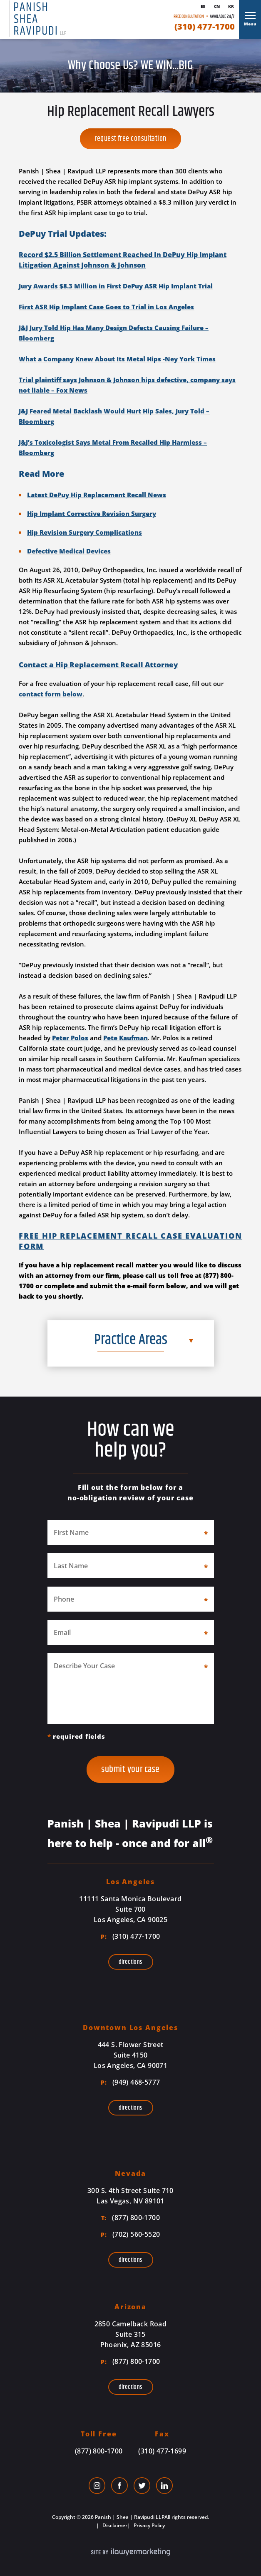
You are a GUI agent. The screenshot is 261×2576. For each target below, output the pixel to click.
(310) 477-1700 (204, 27)
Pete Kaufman (125, 1038)
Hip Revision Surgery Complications (84, 532)
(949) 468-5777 (130, 2082)
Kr (231, 6)
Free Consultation (189, 16)
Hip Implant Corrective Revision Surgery (91, 513)
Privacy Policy (148, 2525)
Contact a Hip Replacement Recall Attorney (98, 664)
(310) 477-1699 (162, 2451)
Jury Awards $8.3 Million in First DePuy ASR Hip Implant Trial (116, 286)
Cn (217, 6)
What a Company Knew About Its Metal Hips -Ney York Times (117, 359)
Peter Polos (70, 1038)
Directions (131, 1962)
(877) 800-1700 (130, 2217)
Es (203, 6)
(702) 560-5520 (130, 2234)
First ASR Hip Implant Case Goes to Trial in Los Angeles (106, 307)
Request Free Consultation (130, 139)
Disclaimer (114, 2525)
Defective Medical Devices (69, 551)
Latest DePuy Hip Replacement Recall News (96, 495)
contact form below (50, 694)
